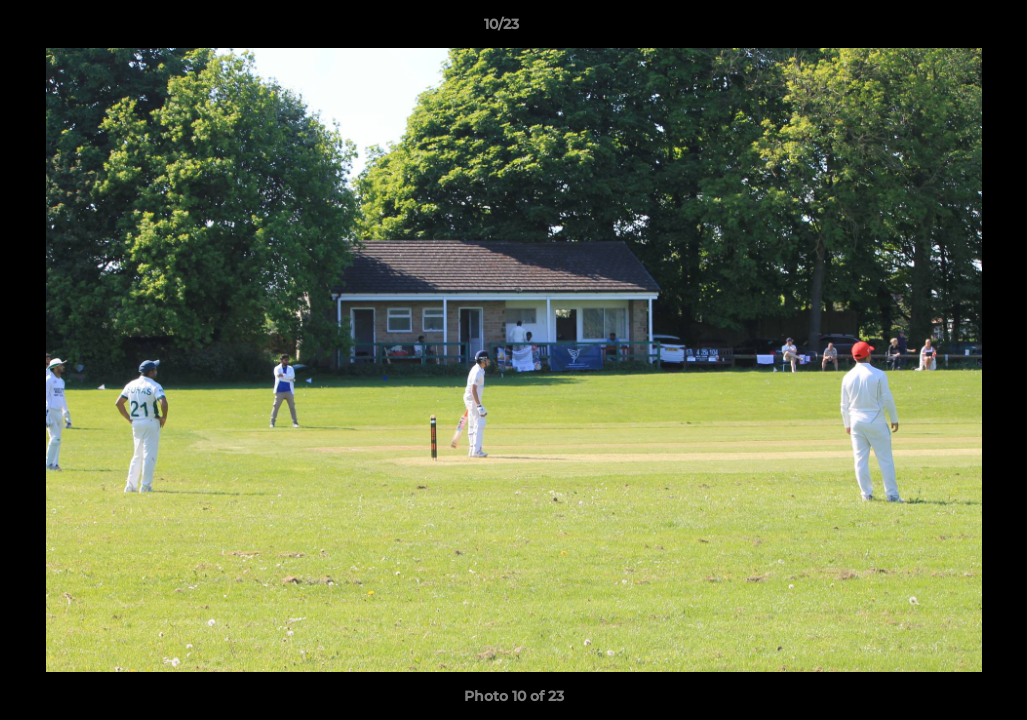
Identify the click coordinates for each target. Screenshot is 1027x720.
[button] (943, 29)
